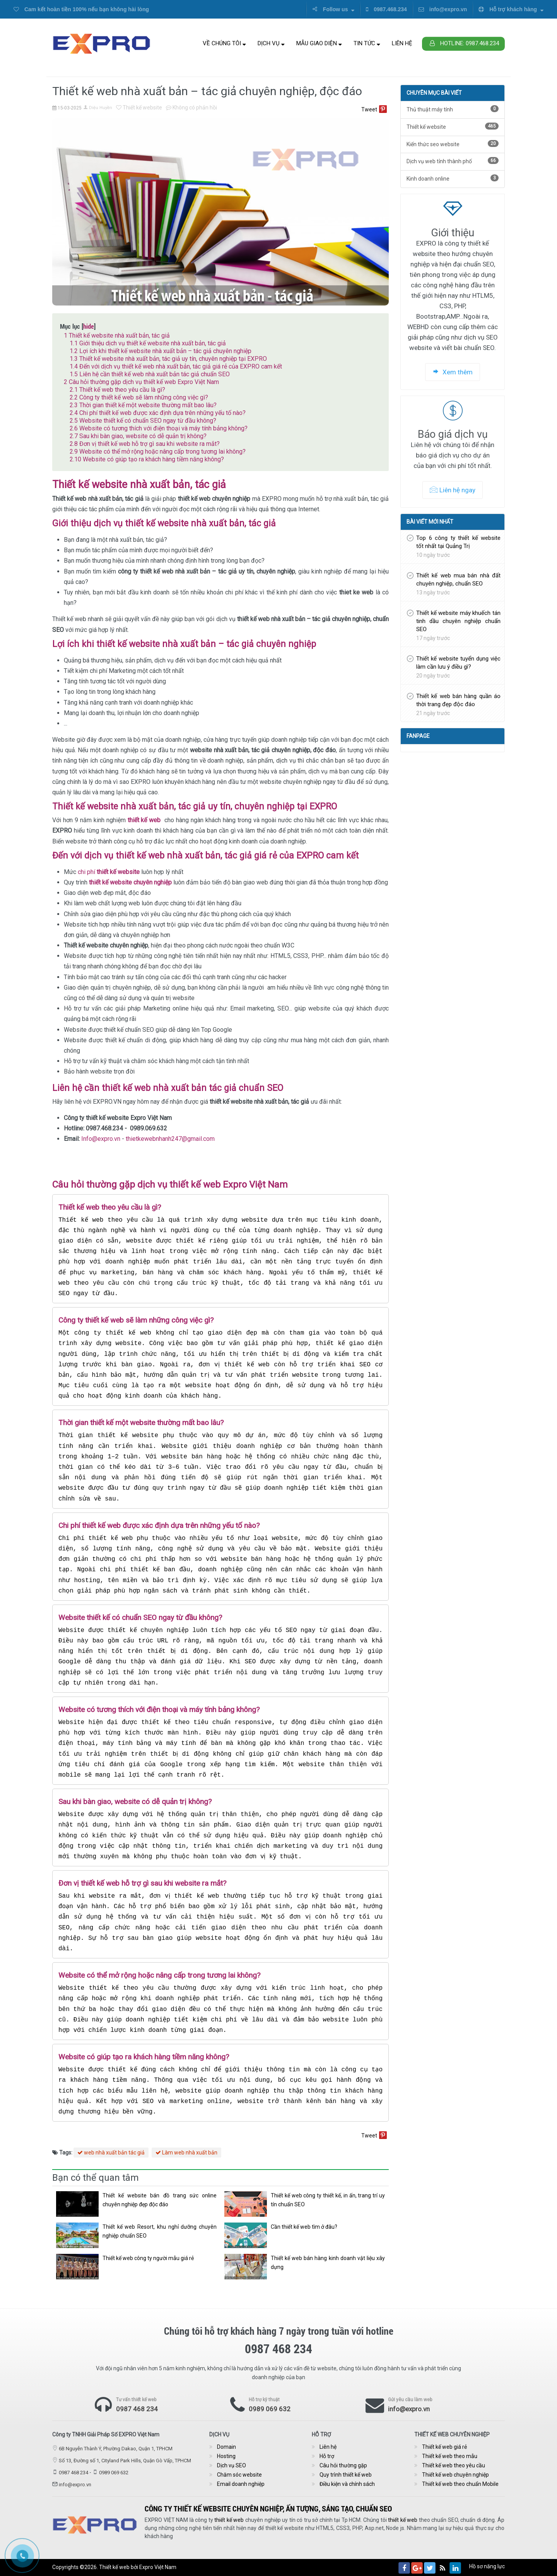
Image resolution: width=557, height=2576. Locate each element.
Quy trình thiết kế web (346, 2475)
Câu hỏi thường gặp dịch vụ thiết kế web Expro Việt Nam (141, 382)
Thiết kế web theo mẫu (449, 2456)
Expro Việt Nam (157, 2567)
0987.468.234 (386, 9)
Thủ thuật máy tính (453, 109)
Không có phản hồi (191, 107)
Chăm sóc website (239, 2475)
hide (88, 326)
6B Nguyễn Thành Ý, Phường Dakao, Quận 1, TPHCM (116, 2448)
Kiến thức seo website (453, 143)
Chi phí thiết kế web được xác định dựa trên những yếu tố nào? (158, 413)
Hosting (226, 2456)
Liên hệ (402, 43)
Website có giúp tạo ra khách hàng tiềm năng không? (147, 459)
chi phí (109, 872)
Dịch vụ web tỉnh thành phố (453, 160)
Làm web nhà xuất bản (186, 2152)
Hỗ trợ (327, 2456)
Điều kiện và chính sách (347, 2484)
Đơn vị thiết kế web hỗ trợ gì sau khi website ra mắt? (145, 443)
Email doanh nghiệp (241, 2484)
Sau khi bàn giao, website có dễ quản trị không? (138, 436)
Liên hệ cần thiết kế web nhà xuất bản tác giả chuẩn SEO (150, 374)
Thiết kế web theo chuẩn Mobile (460, 2484)
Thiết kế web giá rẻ (444, 2447)
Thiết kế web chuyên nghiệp (455, 2475)
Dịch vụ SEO (231, 2465)
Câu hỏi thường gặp (343, 2465)
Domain (226, 2447)
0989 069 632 (269, 2409)
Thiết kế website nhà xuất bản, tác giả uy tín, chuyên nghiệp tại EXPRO (168, 358)
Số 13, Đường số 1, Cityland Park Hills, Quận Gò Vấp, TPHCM (125, 2460)
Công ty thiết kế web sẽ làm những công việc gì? (139, 397)
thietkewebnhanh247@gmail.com (170, 1138)
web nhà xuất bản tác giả (111, 2152)
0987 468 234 (137, 2409)
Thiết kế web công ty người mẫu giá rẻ (148, 2258)
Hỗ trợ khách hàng (510, 9)
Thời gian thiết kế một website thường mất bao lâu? (143, 405)
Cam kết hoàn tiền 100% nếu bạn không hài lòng (81, 9)
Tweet (369, 109)
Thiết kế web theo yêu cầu (453, 2465)
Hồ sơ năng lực (487, 2566)
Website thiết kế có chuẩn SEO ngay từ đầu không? (143, 420)
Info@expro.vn (100, 1138)
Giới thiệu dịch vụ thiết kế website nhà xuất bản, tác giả (148, 343)
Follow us (333, 9)
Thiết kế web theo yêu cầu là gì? (117, 389)
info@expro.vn (443, 9)
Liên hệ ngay (452, 490)
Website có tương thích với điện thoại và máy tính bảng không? (159, 428)
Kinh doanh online (453, 178)
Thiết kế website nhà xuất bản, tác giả (117, 335)
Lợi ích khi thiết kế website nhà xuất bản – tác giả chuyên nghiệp (160, 351)
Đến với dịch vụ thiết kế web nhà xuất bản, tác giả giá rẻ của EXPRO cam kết (176, 366)
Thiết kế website (139, 107)
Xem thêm (452, 372)
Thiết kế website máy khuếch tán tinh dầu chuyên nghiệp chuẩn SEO (458, 621)
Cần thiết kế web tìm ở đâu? (304, 2227)
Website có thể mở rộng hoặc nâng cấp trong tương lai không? (158, 451)
